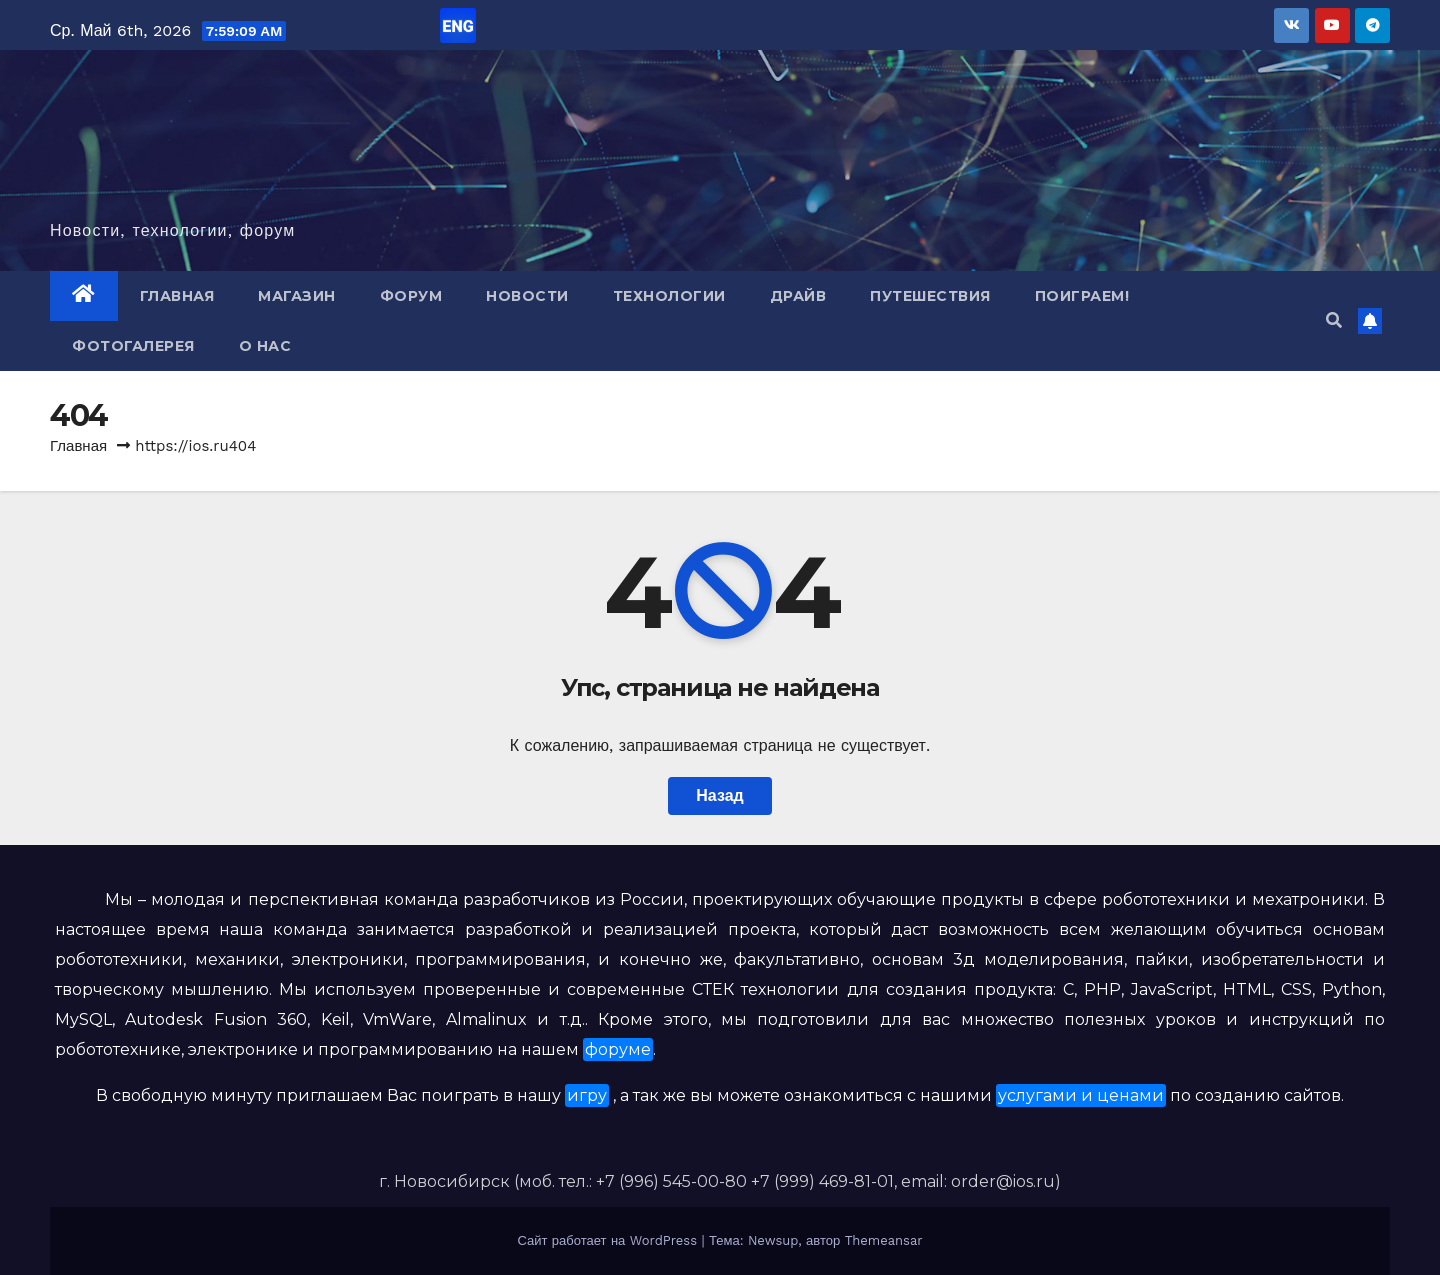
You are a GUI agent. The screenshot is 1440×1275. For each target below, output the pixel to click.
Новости (527, 296)
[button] (1334, 320)
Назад (719, 795)
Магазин (297, 296)
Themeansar (884, 1240)
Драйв (798, 296)
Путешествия (930, 296)
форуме (618, 1049)
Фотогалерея (133, 346)
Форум (411, 296)
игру (587, 1095)
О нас (265, 346)
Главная (177, 296)
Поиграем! (1082, 296)
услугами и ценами (1081, 1095)
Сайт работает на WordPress (609, 1240)
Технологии (669, 296)
